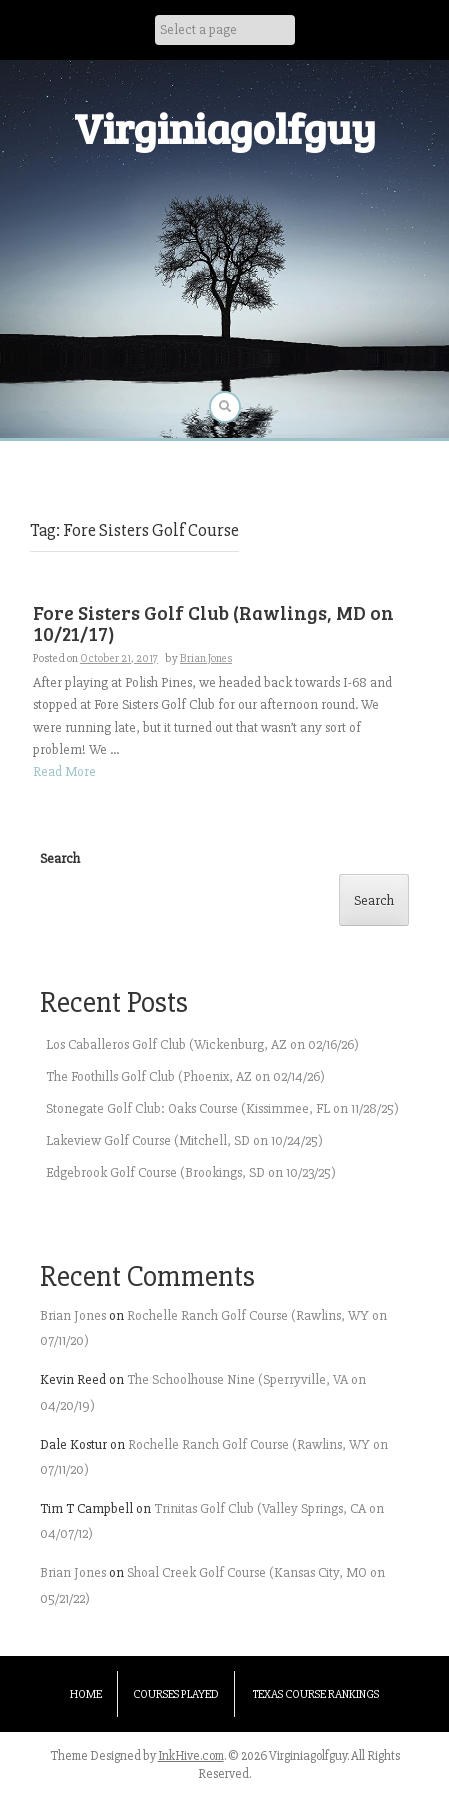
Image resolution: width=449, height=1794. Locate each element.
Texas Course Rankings (316, 1694)
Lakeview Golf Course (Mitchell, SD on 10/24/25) (184, 1140)
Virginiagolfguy (225, 127)
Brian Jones (206, 658)
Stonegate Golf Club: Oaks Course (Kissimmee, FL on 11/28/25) (222, 1108)
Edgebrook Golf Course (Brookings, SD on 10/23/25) (191, 1172)
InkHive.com (191, 1756)
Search (60, 858)
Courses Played (176, 1694)
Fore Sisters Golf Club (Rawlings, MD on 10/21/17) (213, 623)
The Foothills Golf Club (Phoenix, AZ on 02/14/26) (185, 1076)
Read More (64, 771)
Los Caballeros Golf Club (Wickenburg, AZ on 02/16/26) (202, 1044)
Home (86, 1694)
